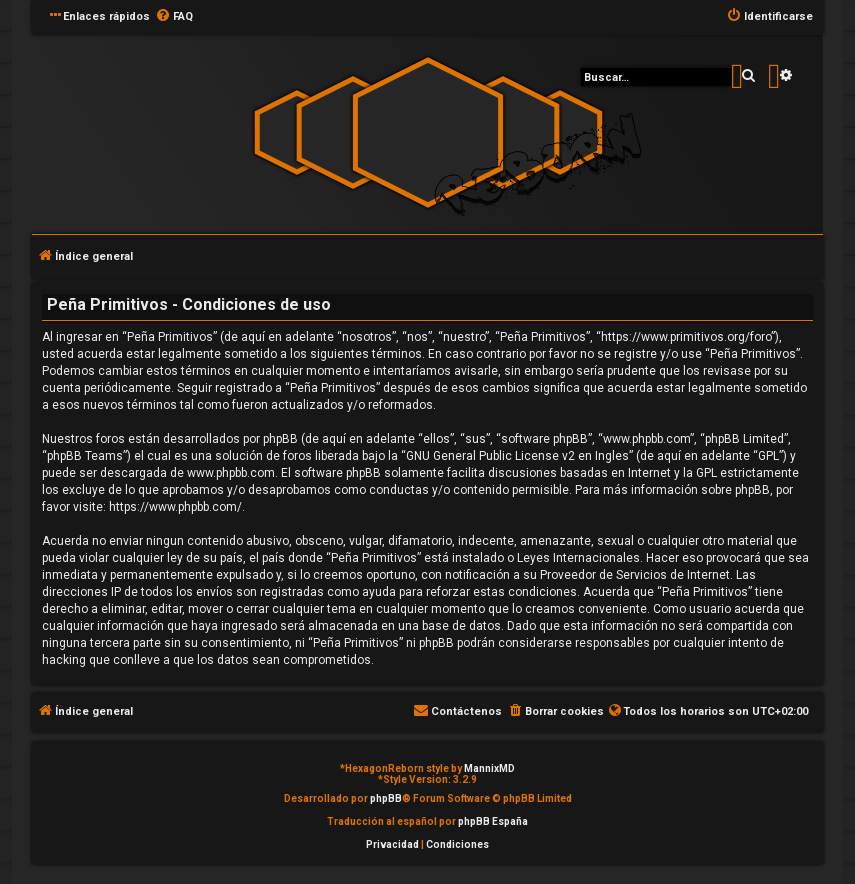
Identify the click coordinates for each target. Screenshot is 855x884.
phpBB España (493, 821)
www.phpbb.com (231, 473)
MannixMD (489, 768)
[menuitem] (174, 17)
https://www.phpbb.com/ (175, 507)
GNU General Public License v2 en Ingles (517, 456)
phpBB (386, 798)
